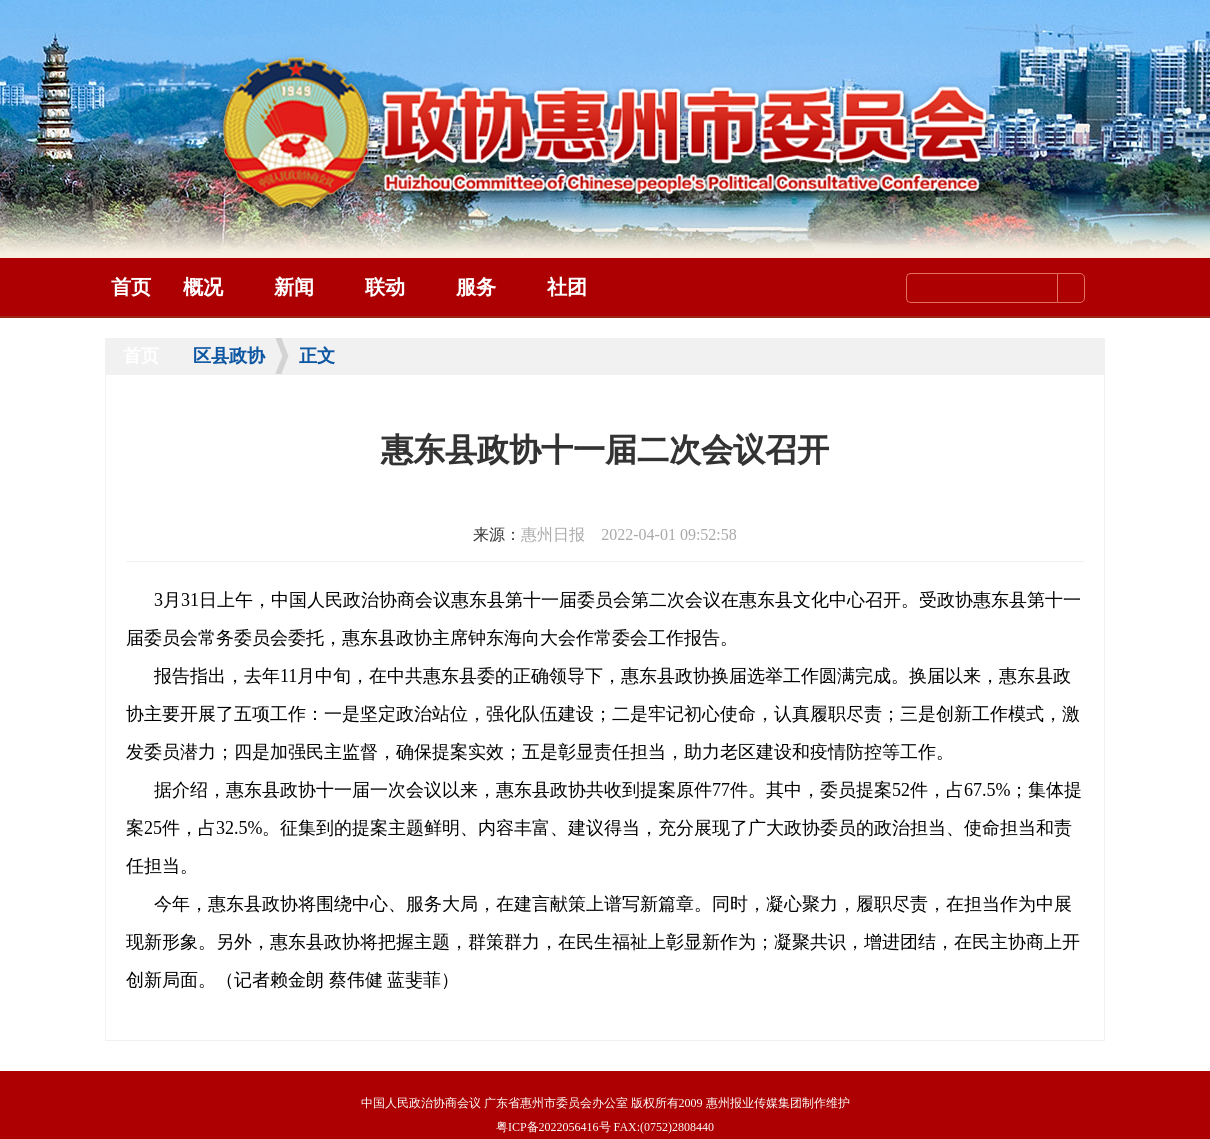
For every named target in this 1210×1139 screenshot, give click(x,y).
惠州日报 (553, 534)
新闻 (294, 287)
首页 (131, 287)
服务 (476, 287)
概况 (203, 287)
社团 (567, 287)
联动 (385, 287)
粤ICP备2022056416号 (553, 1127)
